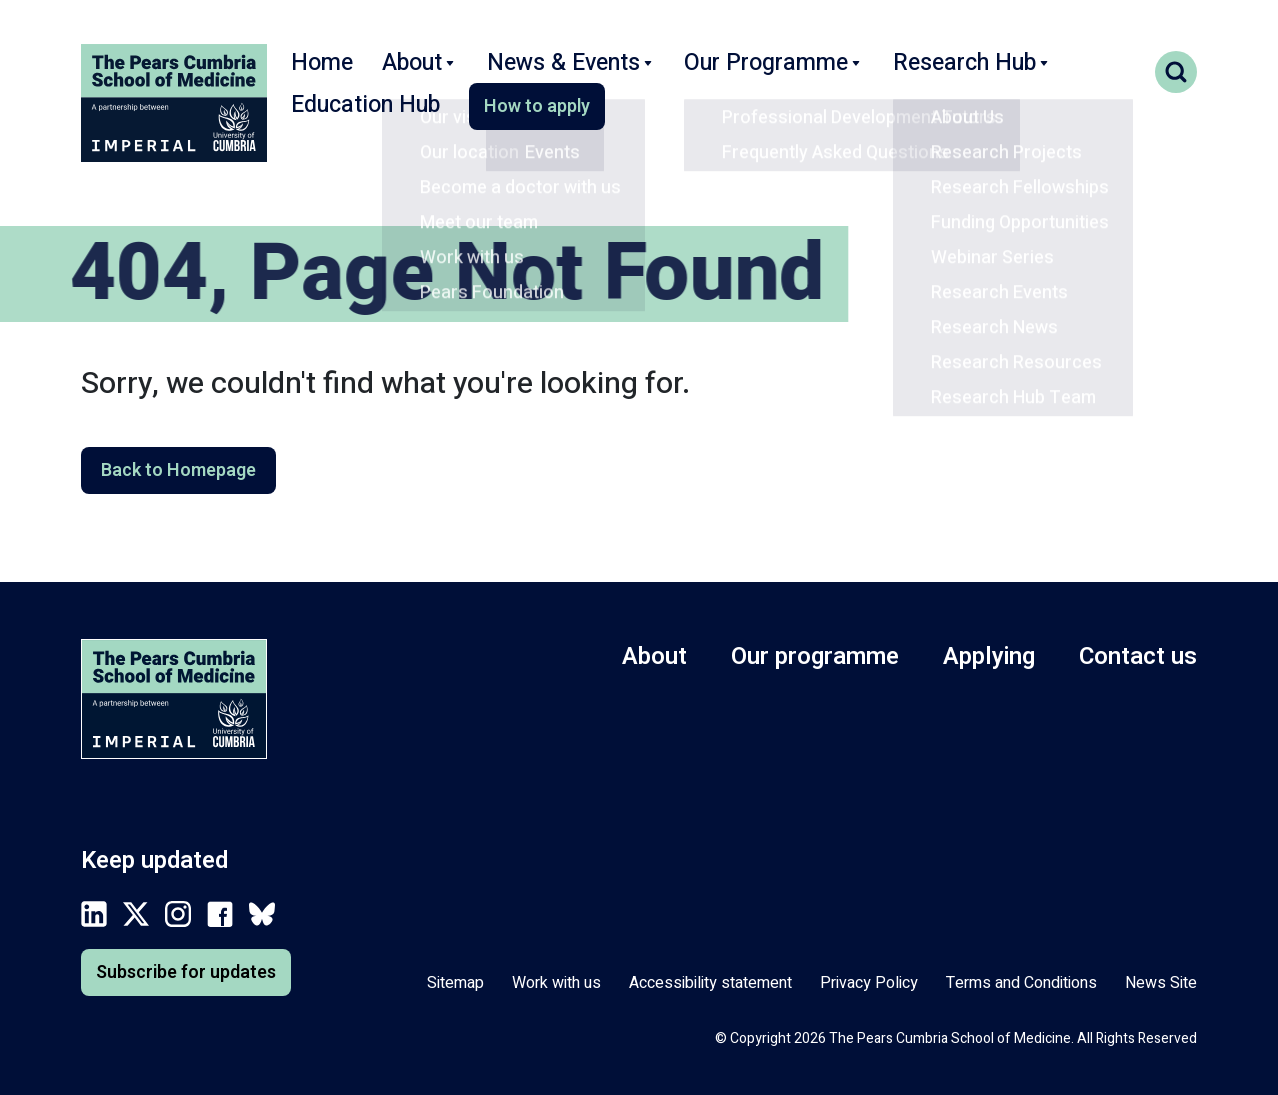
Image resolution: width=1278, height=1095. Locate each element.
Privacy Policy (869, 983)
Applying (989, 656)
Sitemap (455, 983)
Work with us (556, 983)
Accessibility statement (710, 983)
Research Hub (890, 73)
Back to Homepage (178, 470)
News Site (1161, 983)
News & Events (543, 73)
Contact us (1138, 656)
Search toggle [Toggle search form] (1176, 72)
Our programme (815, 656)
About (409, 73)
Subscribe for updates (186, 972)
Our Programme (717, 73)
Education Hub (1047, 73)
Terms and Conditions (1021, 983)
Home (318, 73)
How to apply (359, 126)
